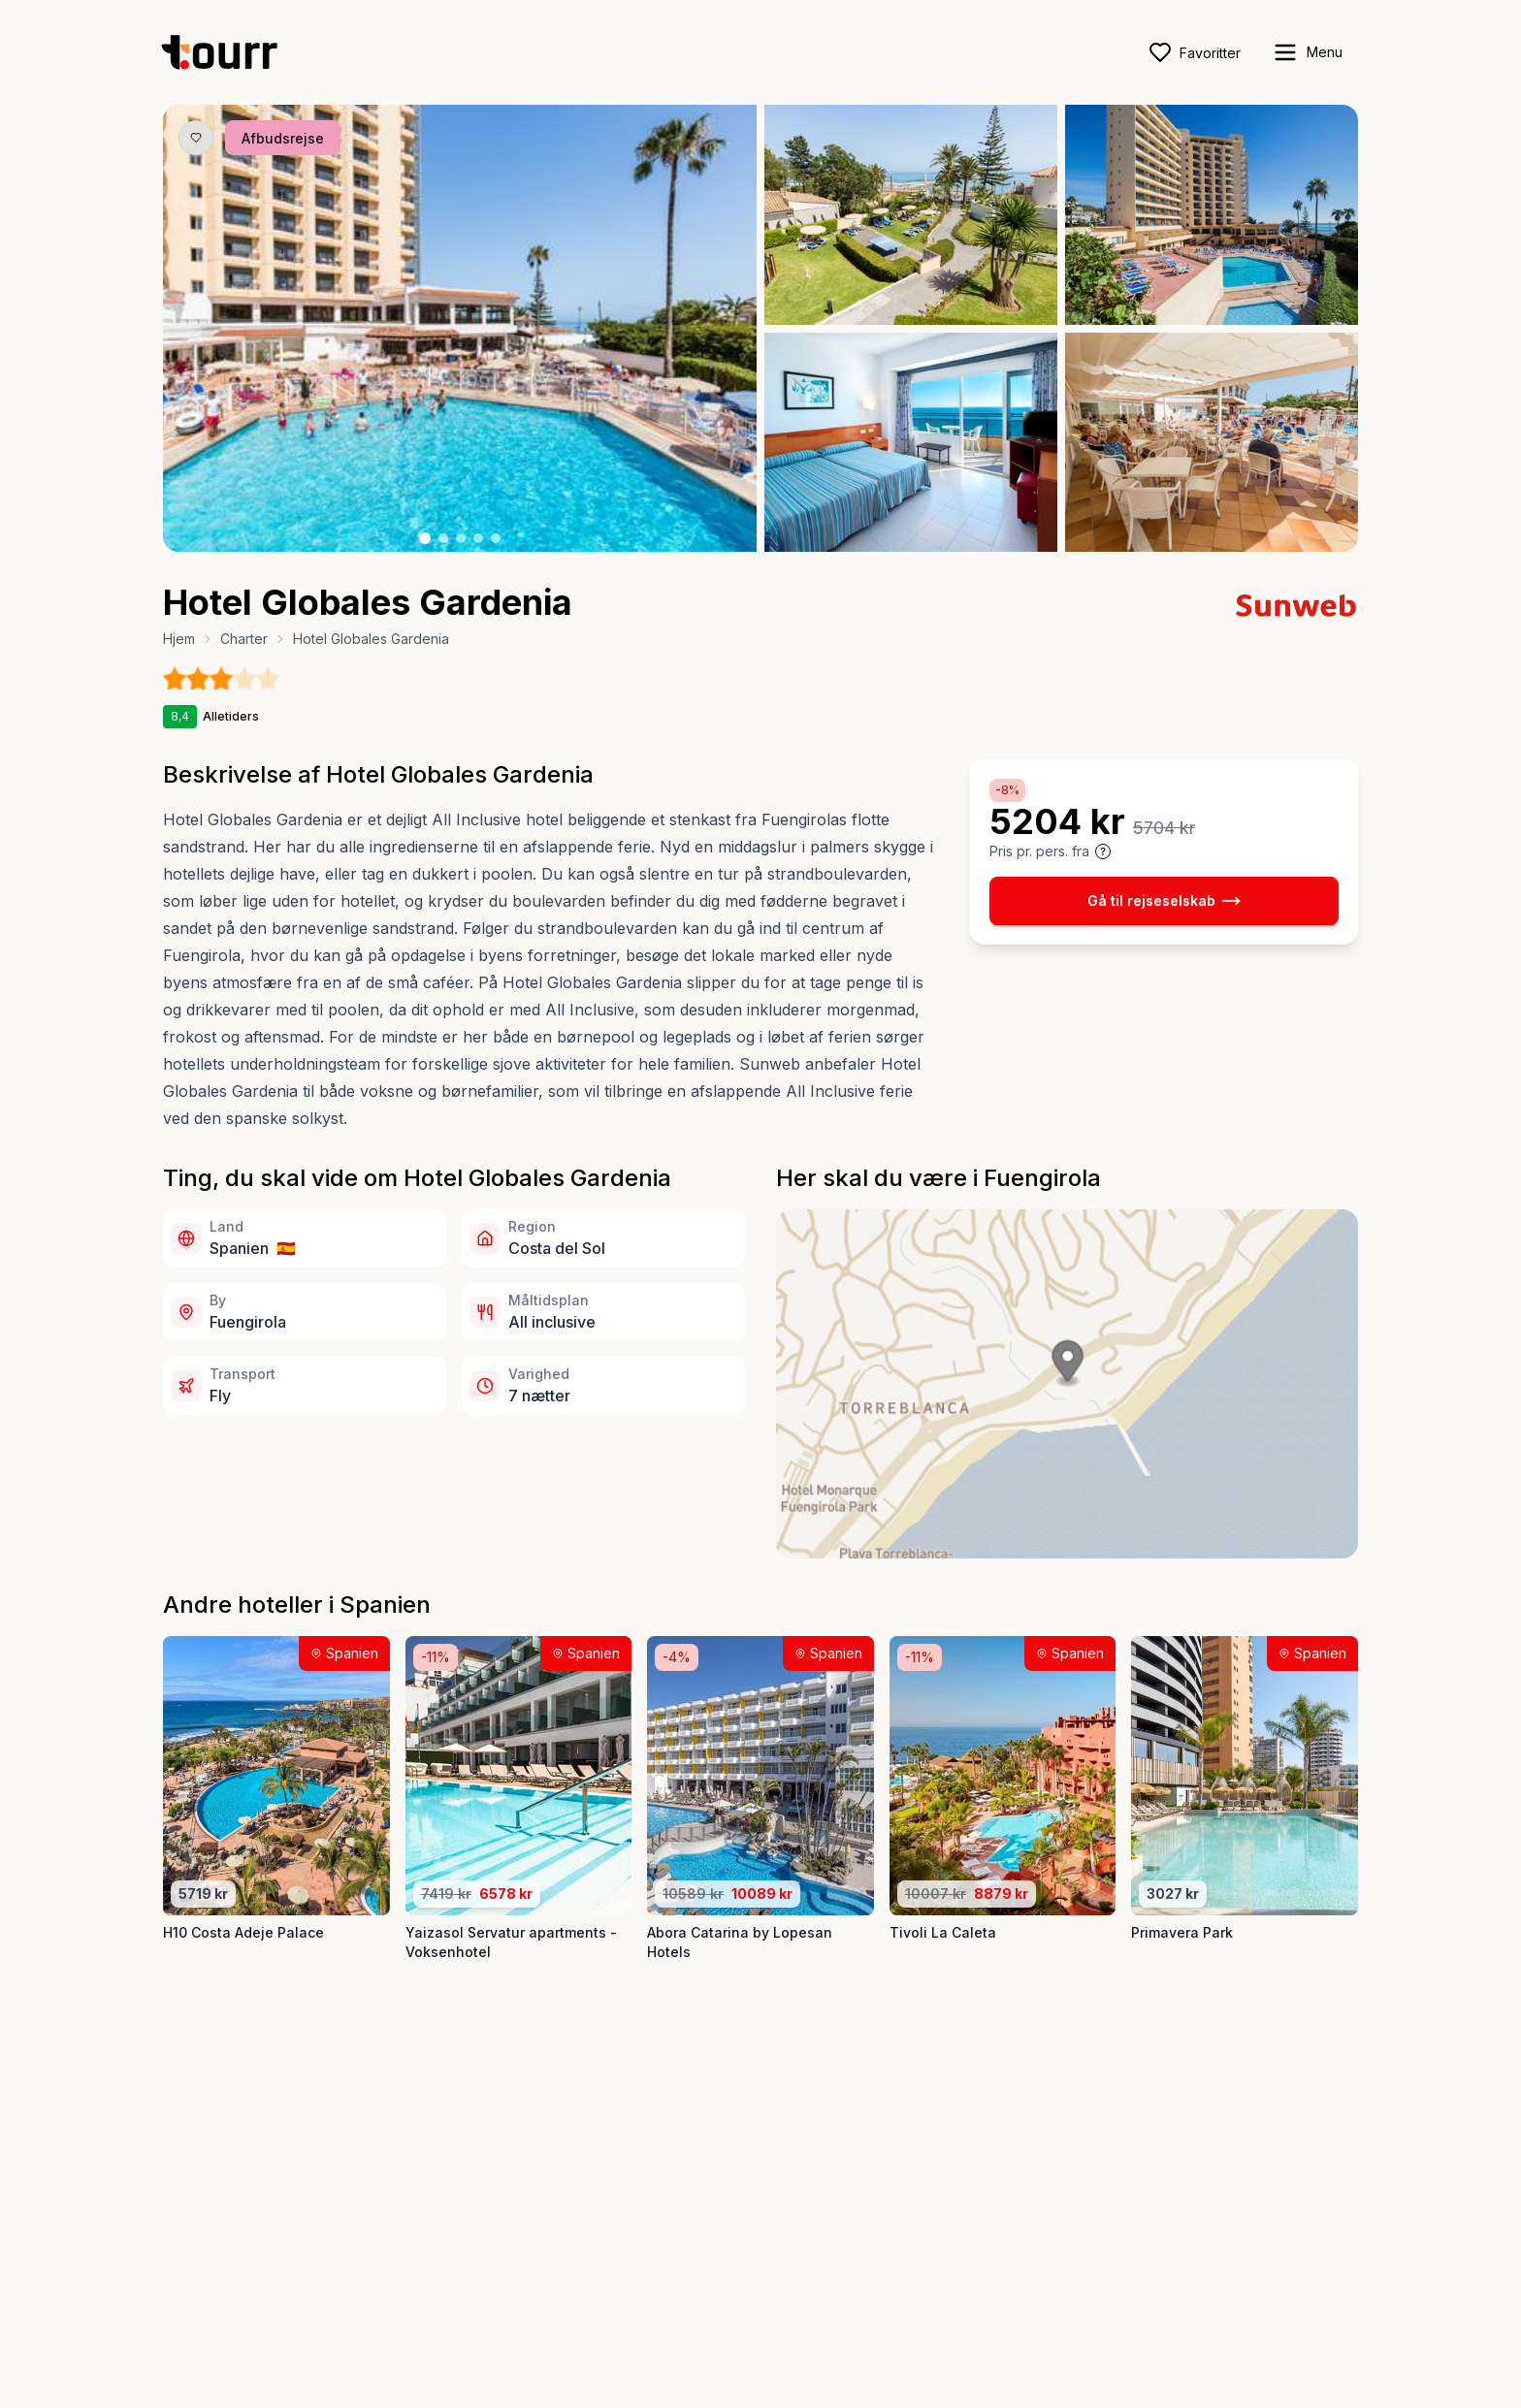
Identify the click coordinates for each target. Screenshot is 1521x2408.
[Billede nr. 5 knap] (496, 538)
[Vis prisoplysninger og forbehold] (1103, 851)
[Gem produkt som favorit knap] (195, 137)
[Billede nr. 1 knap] (425, 538)
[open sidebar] (1307, 52)
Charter (244, 638)
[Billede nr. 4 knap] (478, 538)
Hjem (179, 638)
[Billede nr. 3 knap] (461, 538)
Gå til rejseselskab (1164, 901)
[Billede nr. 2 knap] (443, 538)
